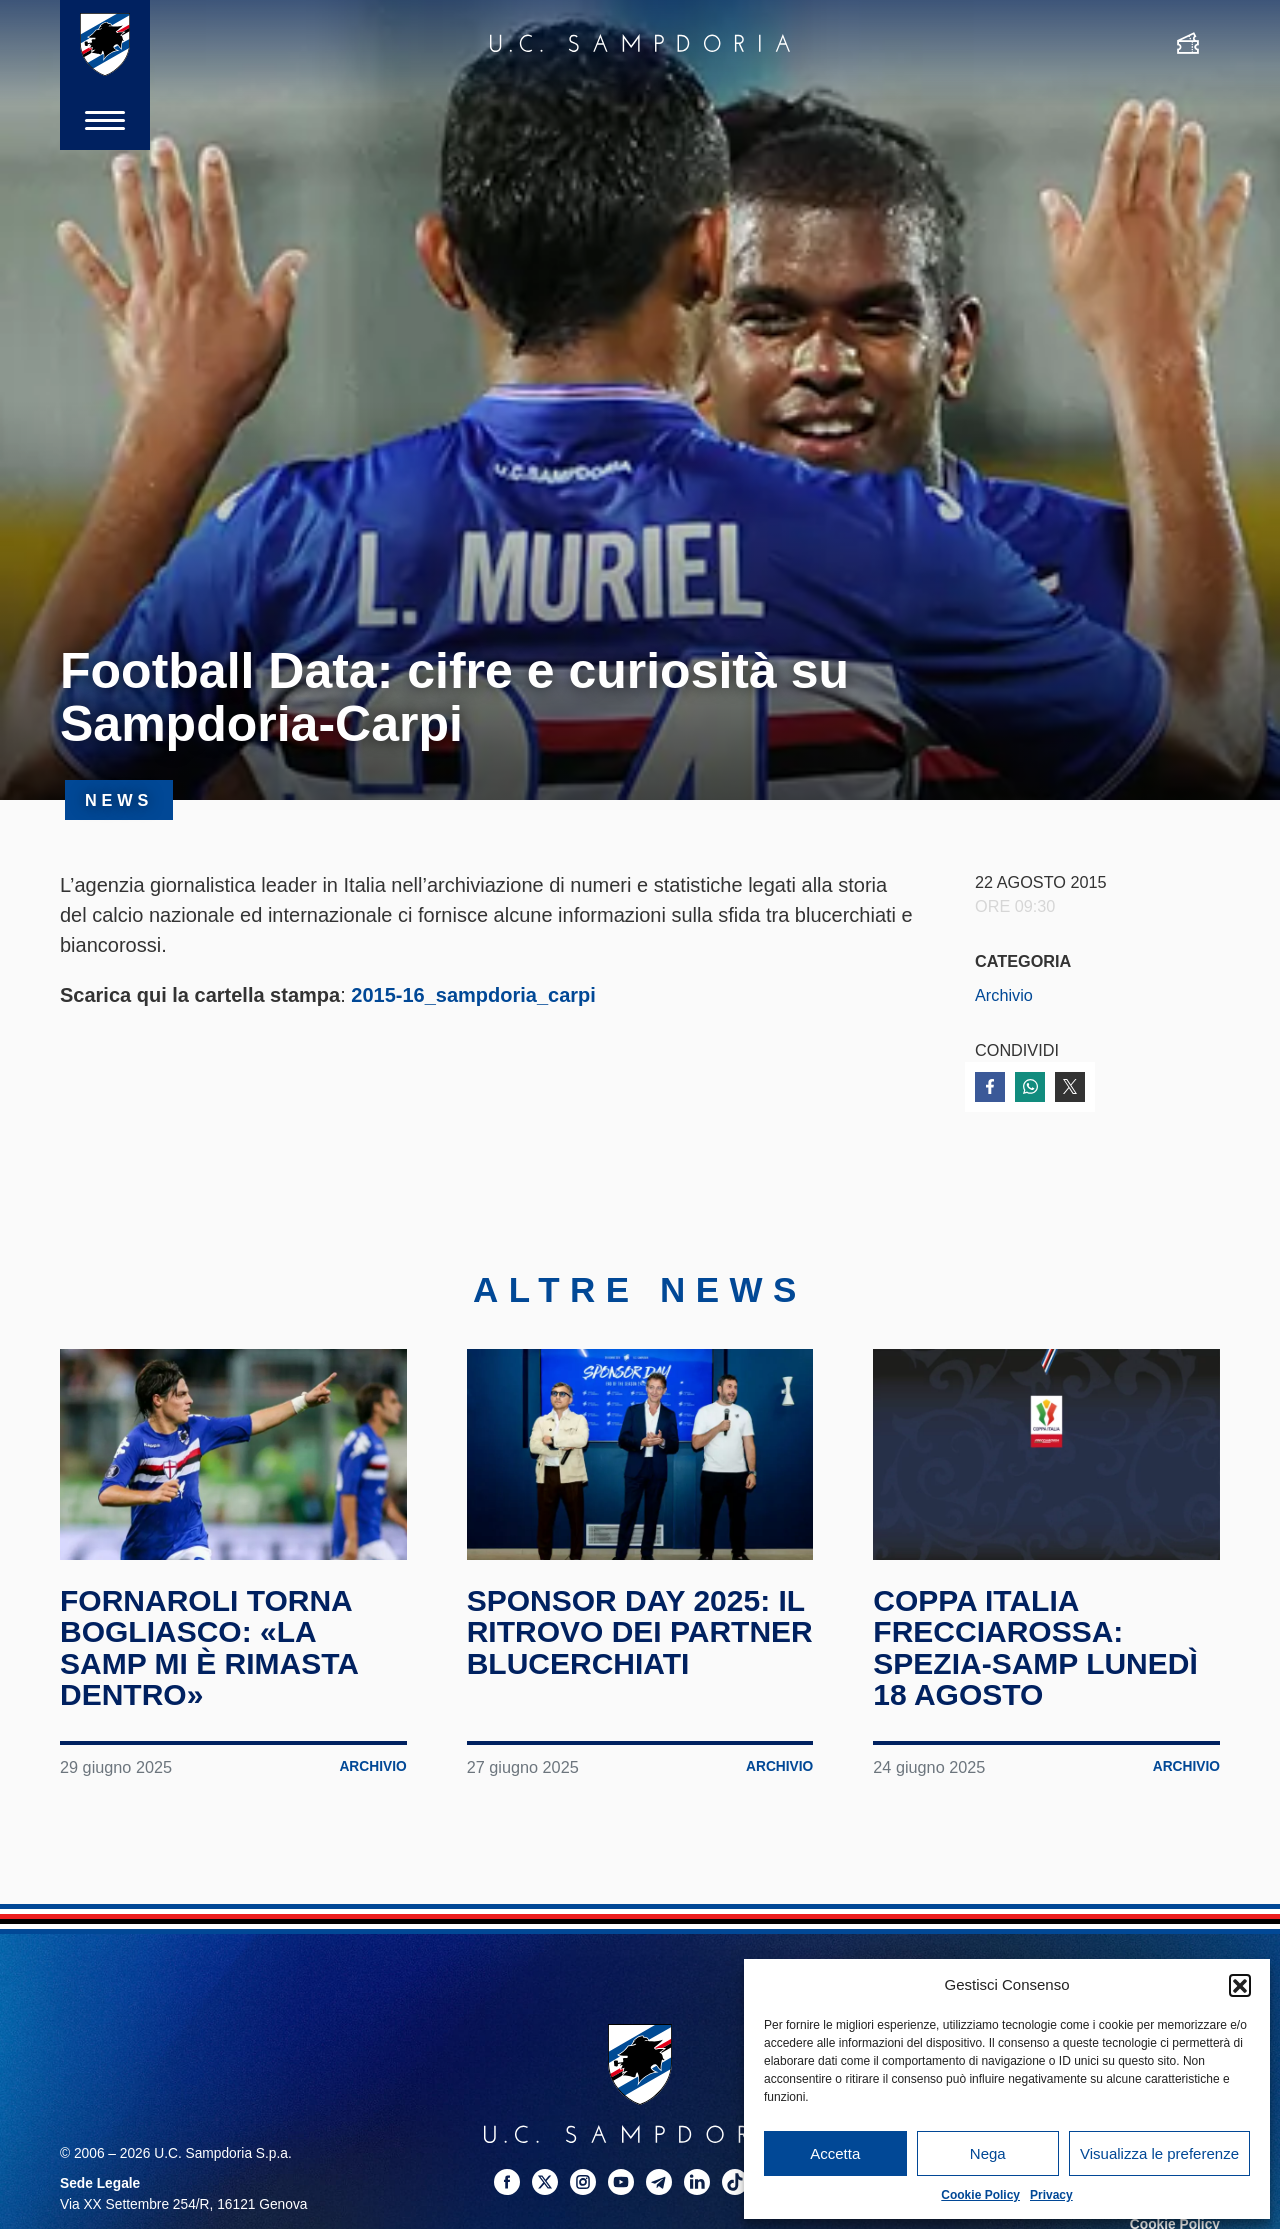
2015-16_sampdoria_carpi (473, 995)
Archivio (1004, 995)
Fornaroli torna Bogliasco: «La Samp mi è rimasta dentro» (209, 1648)
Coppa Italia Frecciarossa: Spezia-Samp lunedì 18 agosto (1035, 1648)
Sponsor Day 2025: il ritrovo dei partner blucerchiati (640, 1632)
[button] (1240, 1985)
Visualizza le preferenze (1159, 2153)
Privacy (1051, 2195)
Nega (988, 2153)
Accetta (835, 2153)
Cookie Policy (980, 2195)
